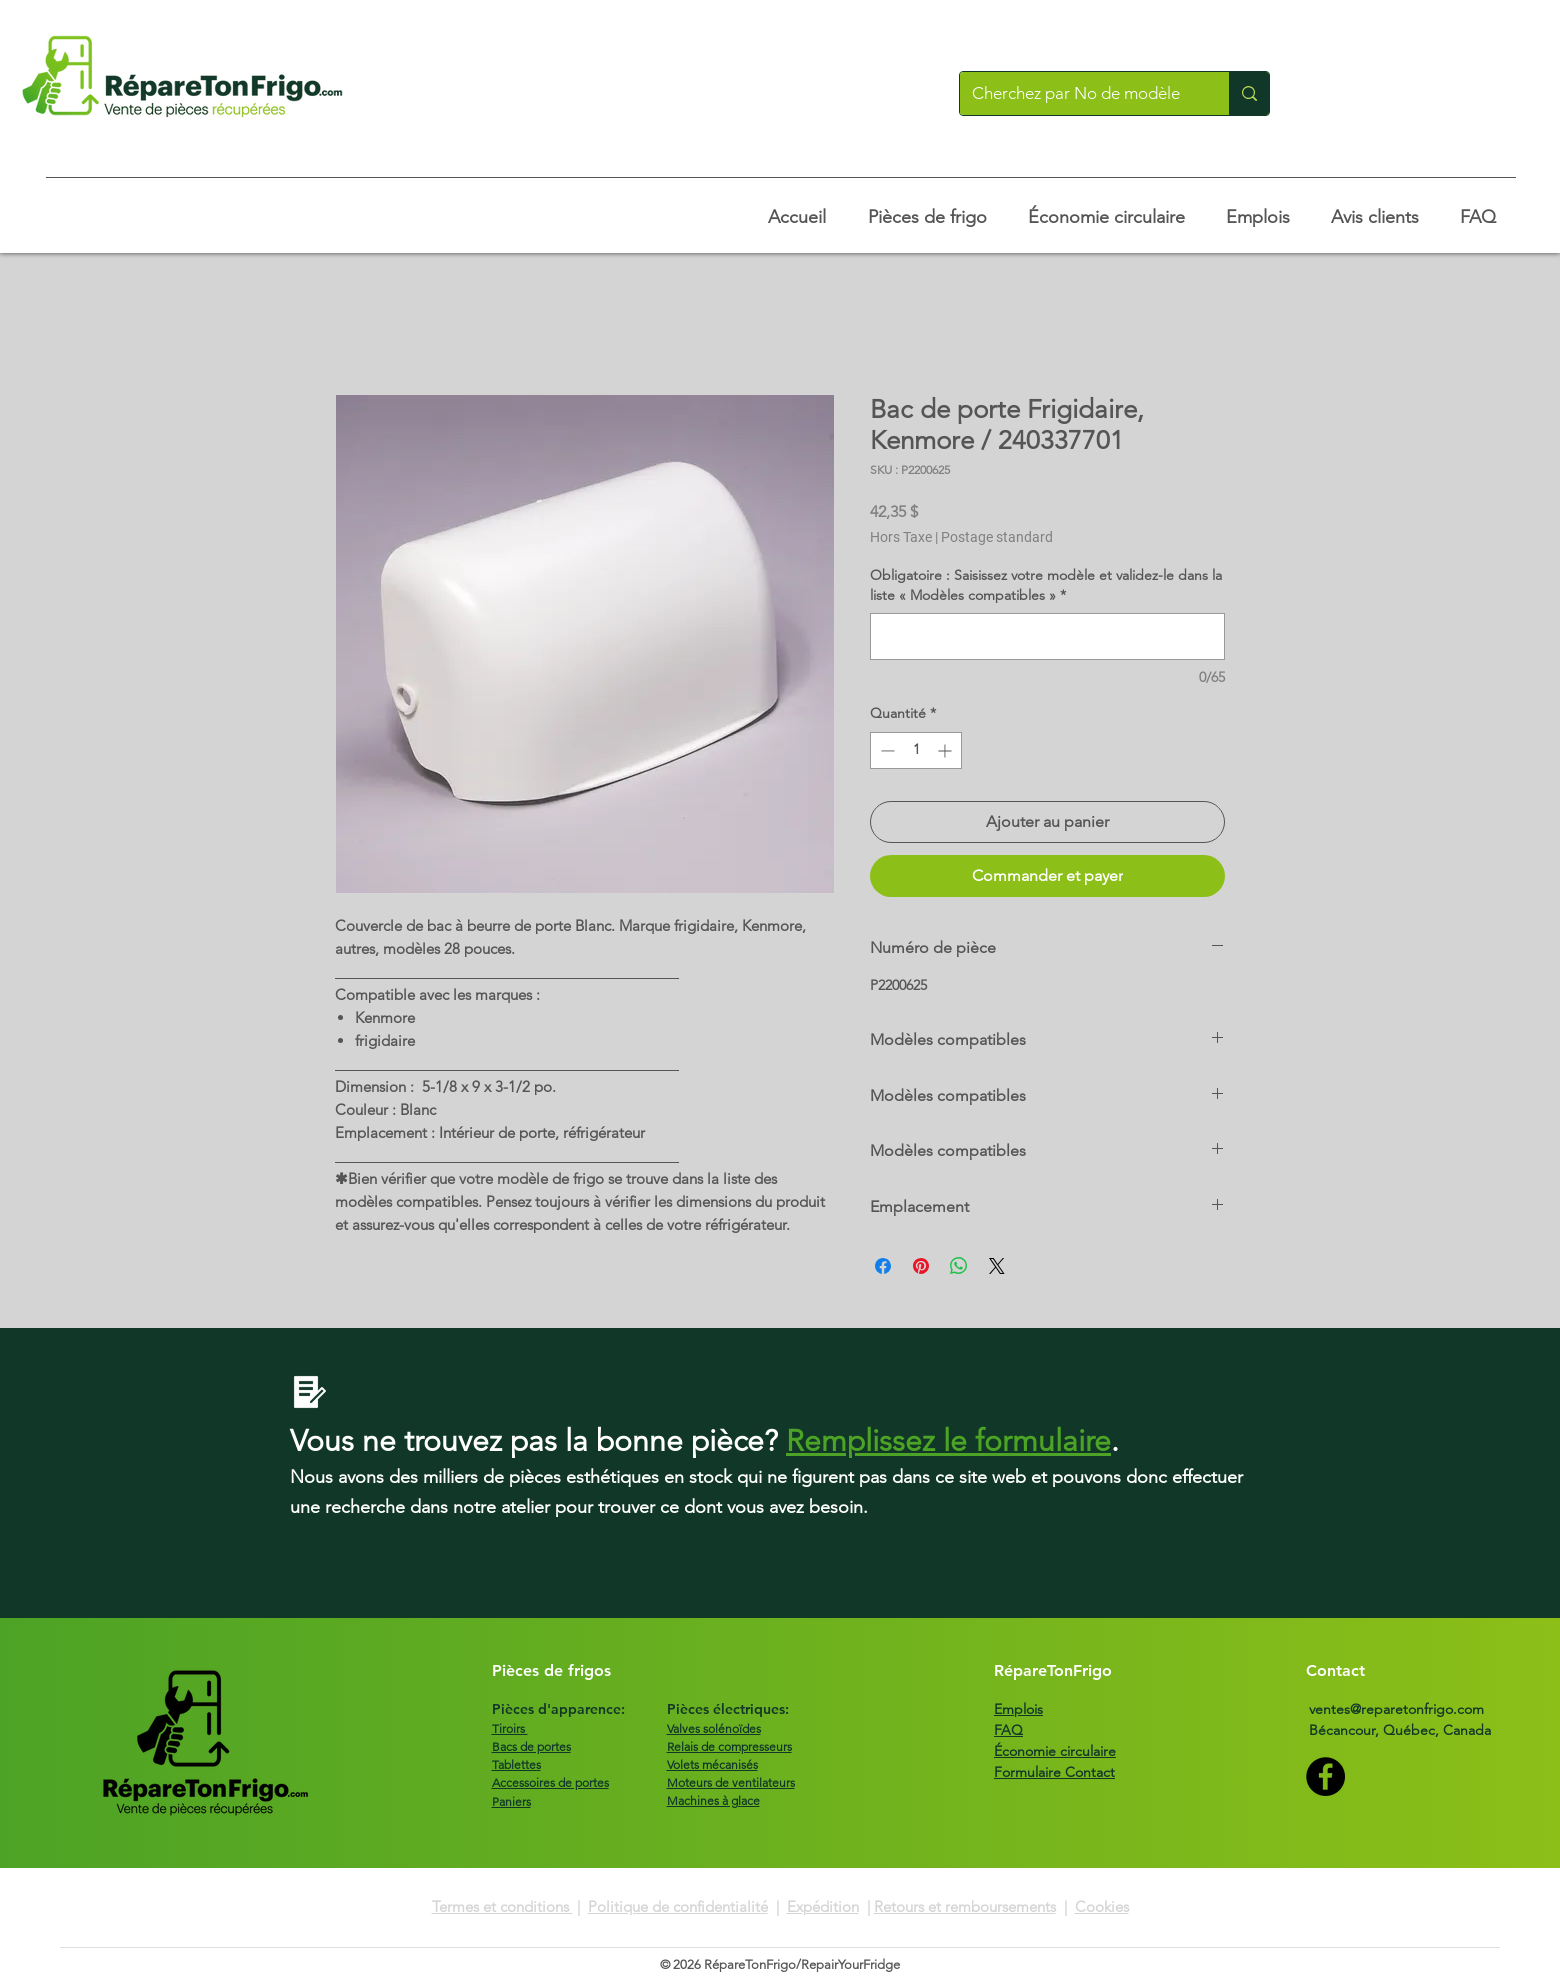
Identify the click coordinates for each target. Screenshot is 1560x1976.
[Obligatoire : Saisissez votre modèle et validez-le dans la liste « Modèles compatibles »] (1047, 636)
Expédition (823, 1906)
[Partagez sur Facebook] (883, 1266)
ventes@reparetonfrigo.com (1396, 1709)
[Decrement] (885, 750)
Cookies (1102, 1906)
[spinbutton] (916, 750)
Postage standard (997, 537)
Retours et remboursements (965, 1906)
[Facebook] (1325, 1776)
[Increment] (946, 750)
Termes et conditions (502, 1906)
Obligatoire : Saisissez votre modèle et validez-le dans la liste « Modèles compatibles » (1046, 585)
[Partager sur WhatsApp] (959, 1266)
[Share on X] (997, 1266)
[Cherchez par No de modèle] (1079, 93)
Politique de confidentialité (678, 1906)
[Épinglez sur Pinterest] (921, 1266)
